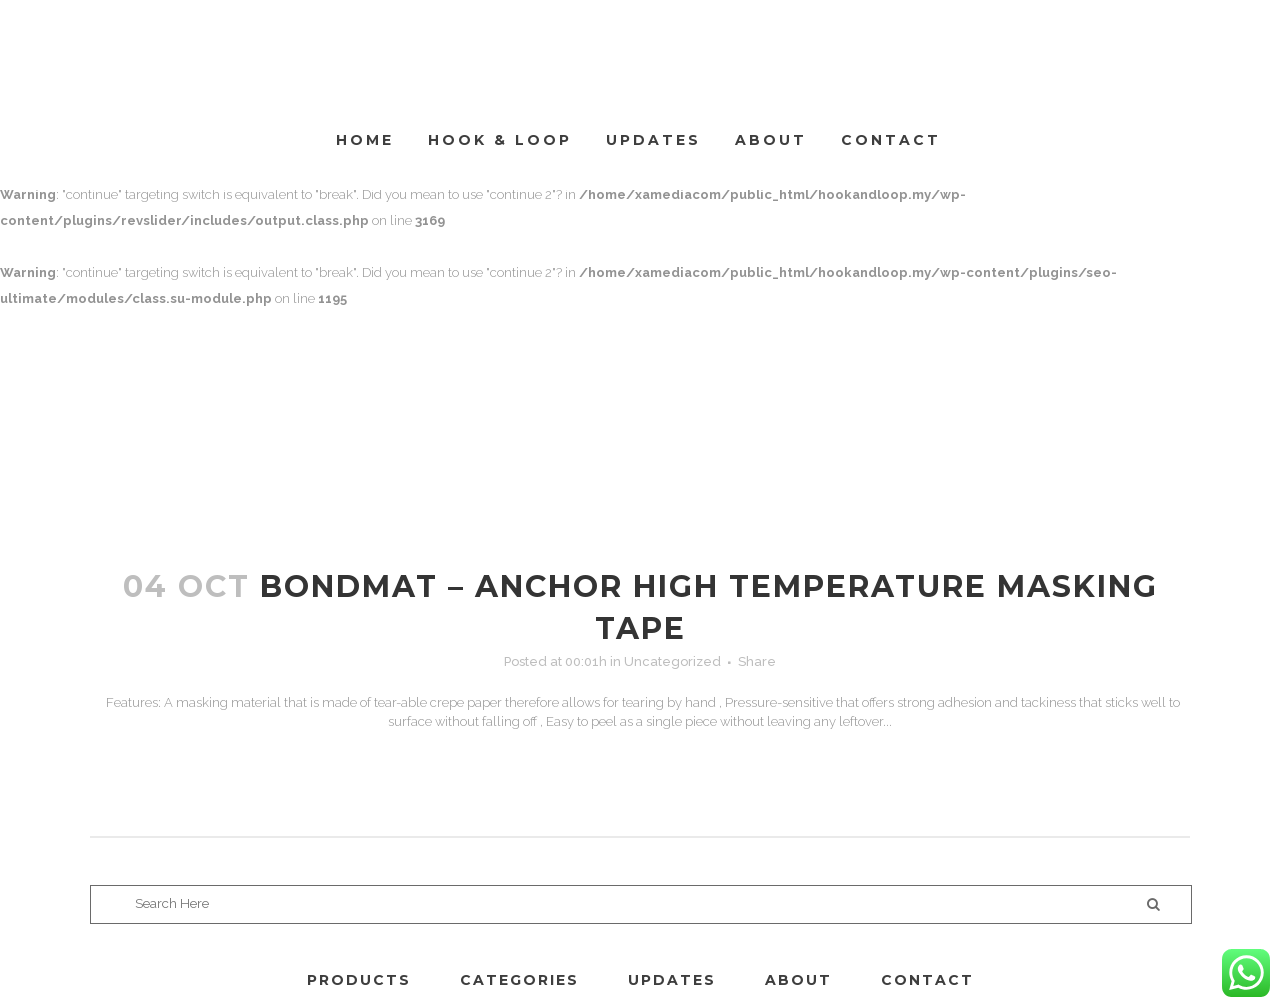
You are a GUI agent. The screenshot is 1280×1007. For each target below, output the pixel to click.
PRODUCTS (359, 980)
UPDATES (672, 980)
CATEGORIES (519, 980)
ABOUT (798, 980)
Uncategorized (672, 661)
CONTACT (927, 980)
